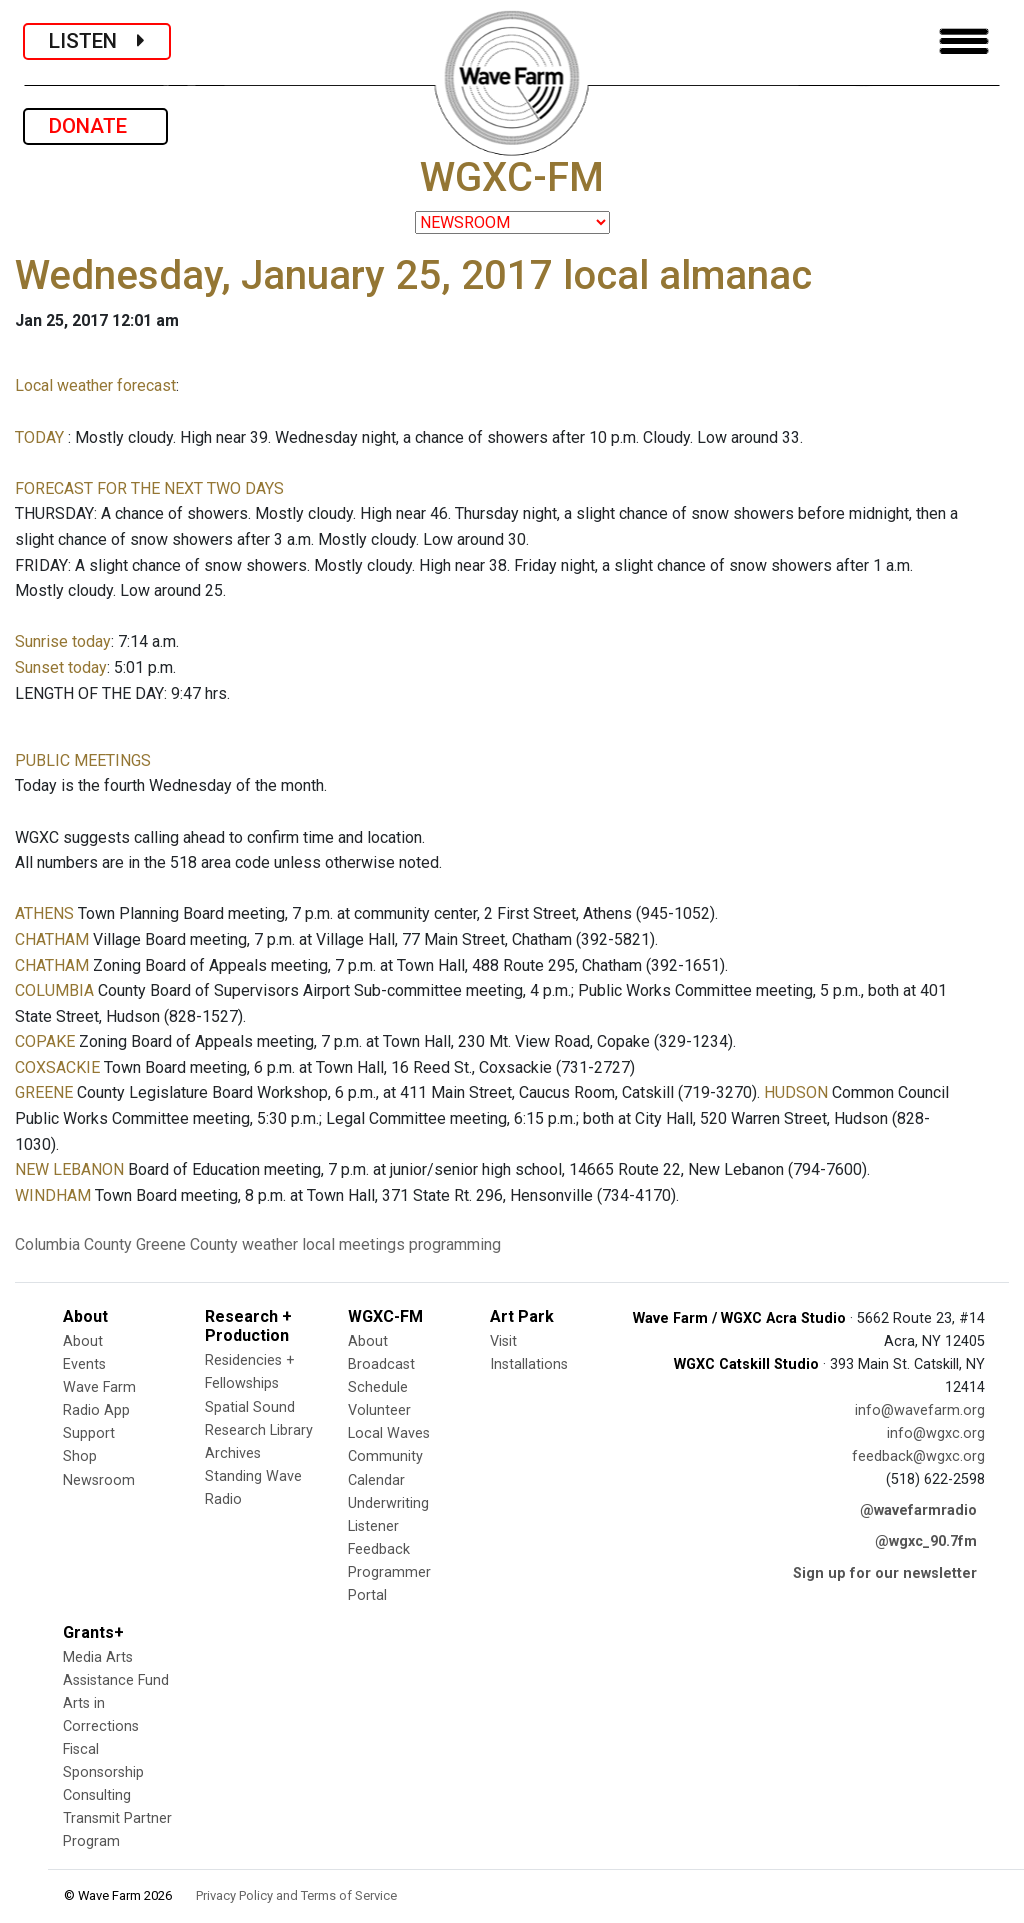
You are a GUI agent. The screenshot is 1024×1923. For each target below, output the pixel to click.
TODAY (41, 437)
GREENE (44, 1092)
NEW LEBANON (69, 1169)
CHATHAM (52, 939)
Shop (80, 1456)
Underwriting (388, 1503)
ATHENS (44, 913)
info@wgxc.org (936, 1433)
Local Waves (389, 1433)
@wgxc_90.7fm (926, 1541)
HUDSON (796, 1092)
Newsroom (99, 1480)
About (83, 1341)
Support (89, 1433)
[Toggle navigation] (964, 41)
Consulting (97, 1795)
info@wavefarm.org (920, 1410)
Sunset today (61, 667)
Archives (233, 1453)
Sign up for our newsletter (885, 1573)
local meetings (353, 1244)
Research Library (259, 1430)
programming (455, 1244)
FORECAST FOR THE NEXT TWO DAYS (149, 488)
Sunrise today (63, 641)
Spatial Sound (250, 1407)
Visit (503, 1341)
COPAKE (45, 1041)
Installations (529, 1364)
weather (270, 1244)
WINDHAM (53, 1195)
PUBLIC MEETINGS (83, 760)
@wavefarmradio (918, 1510)
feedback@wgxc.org (918, 1456)
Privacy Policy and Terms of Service (296, 1895)
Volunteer (379, 1410)
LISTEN (97, 41)
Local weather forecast (95, 385)
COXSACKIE (57, 1067)
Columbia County (73, 1244)
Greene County (187, 1244)
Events (84, 1364)
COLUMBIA (54, 990)
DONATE (95, 126)
